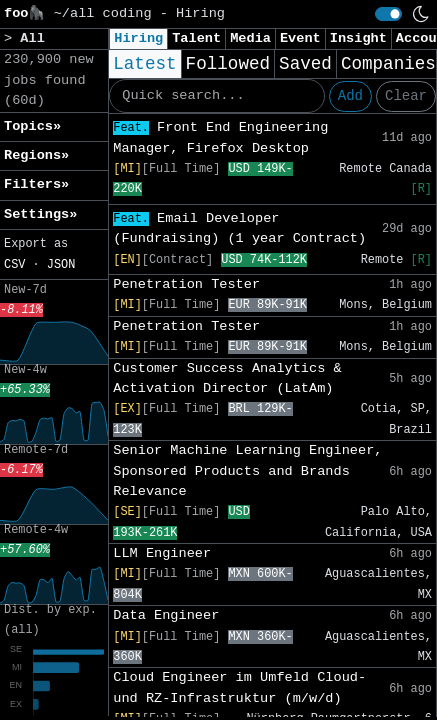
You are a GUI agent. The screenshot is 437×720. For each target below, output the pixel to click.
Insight (358, 38)
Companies (388, 64)
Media (250, 38)
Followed (228, 64)
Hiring (138, 38)
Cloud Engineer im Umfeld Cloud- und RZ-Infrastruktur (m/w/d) (239, 687)
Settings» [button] (40, 214)
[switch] (388, 14)
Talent (196, 38)
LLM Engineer (162, 553)
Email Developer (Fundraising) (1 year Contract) (239, 228)
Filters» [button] (36, 184)
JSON (61, 265)
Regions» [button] (36, 155)
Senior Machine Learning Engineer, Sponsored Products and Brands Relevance (247, 471)
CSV (14, 265)
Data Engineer (166, 615)
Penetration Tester (186, 284)
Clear (406, 96)
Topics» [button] (32, 126)
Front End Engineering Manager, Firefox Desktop (220, 137)
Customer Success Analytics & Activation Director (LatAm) (227, 378)
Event (300, 38)
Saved (305, 64)
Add (350, 96)
